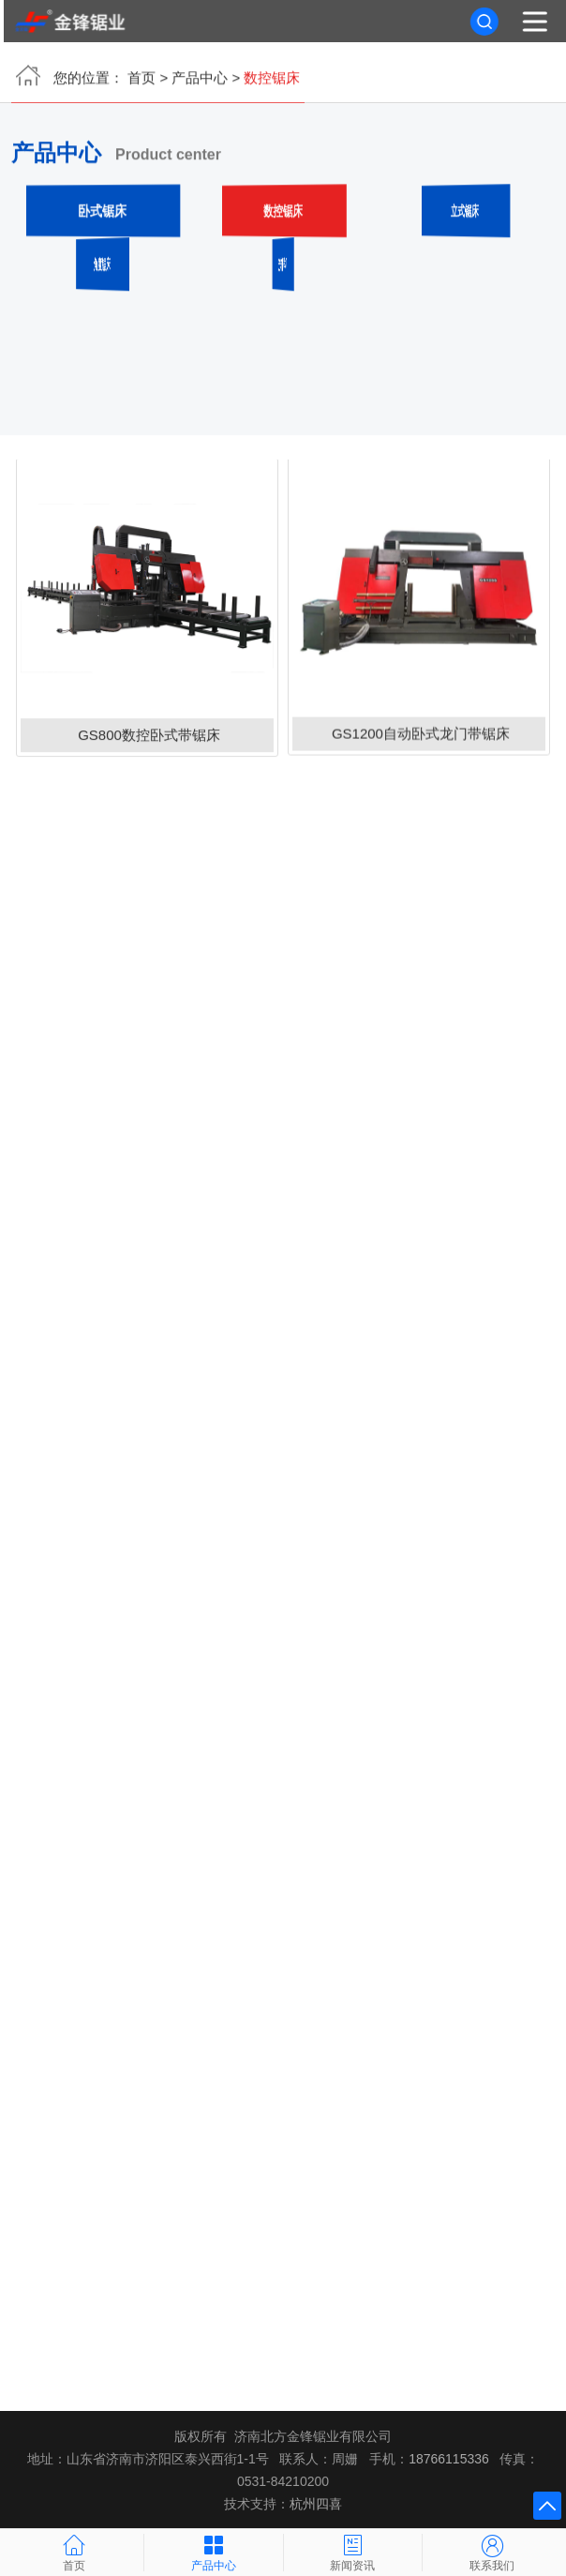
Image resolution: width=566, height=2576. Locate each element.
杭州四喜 (316, 2503)
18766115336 (449, 2458)
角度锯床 (101, 266)
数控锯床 (283, 212)
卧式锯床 (102, 212)
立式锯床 (463, 212)
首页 (141, 80)
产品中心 (199, 80)
